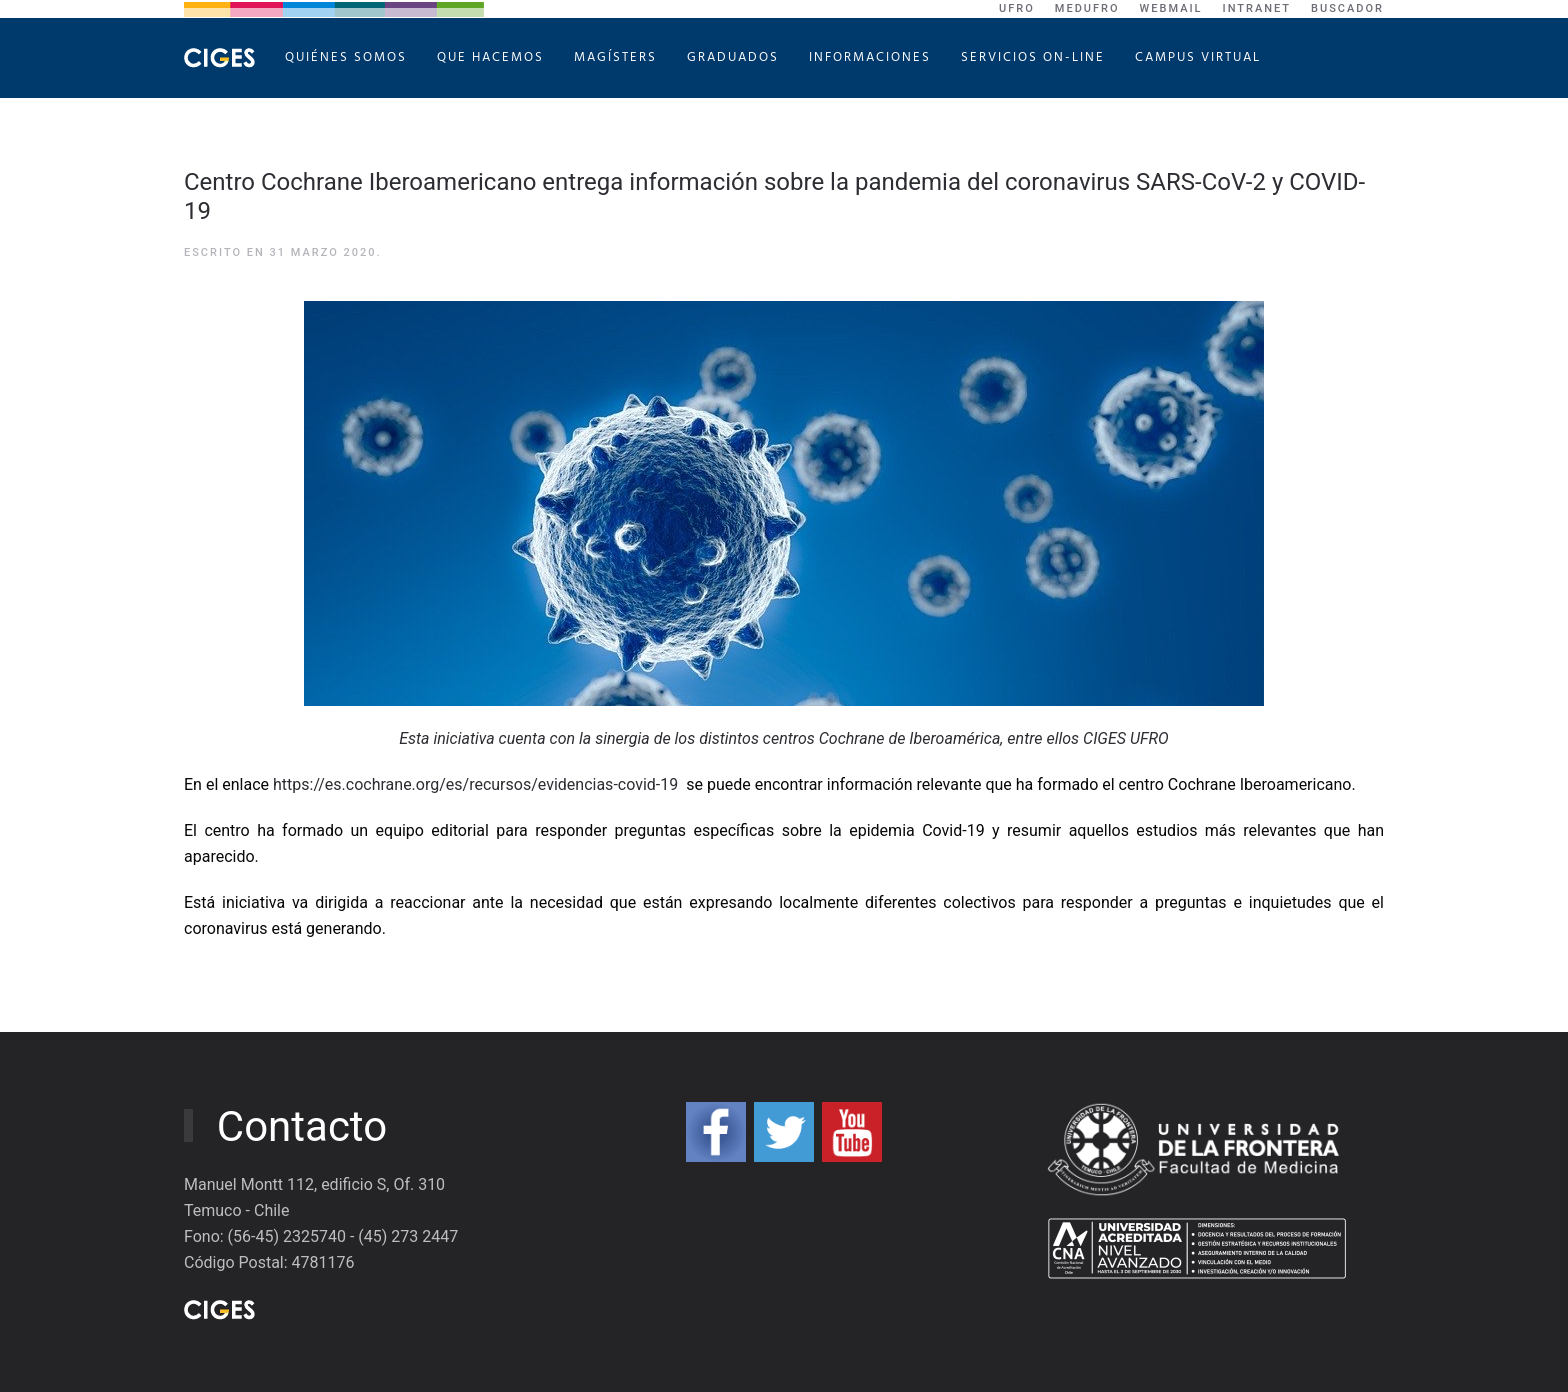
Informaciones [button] (870, 57)
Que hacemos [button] (490, 57)
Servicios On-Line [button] (1033, 57)
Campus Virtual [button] (1198, 57)
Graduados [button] (733, 57)
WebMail (1171, 8)
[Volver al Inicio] (219, 58)
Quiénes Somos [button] (346, 57)
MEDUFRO (1087, 8)
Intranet (1257, 8)
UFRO (1017, 8)
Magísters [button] (615, 57)
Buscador (1347, 8)
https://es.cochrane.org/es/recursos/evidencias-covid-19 (475, 784)
